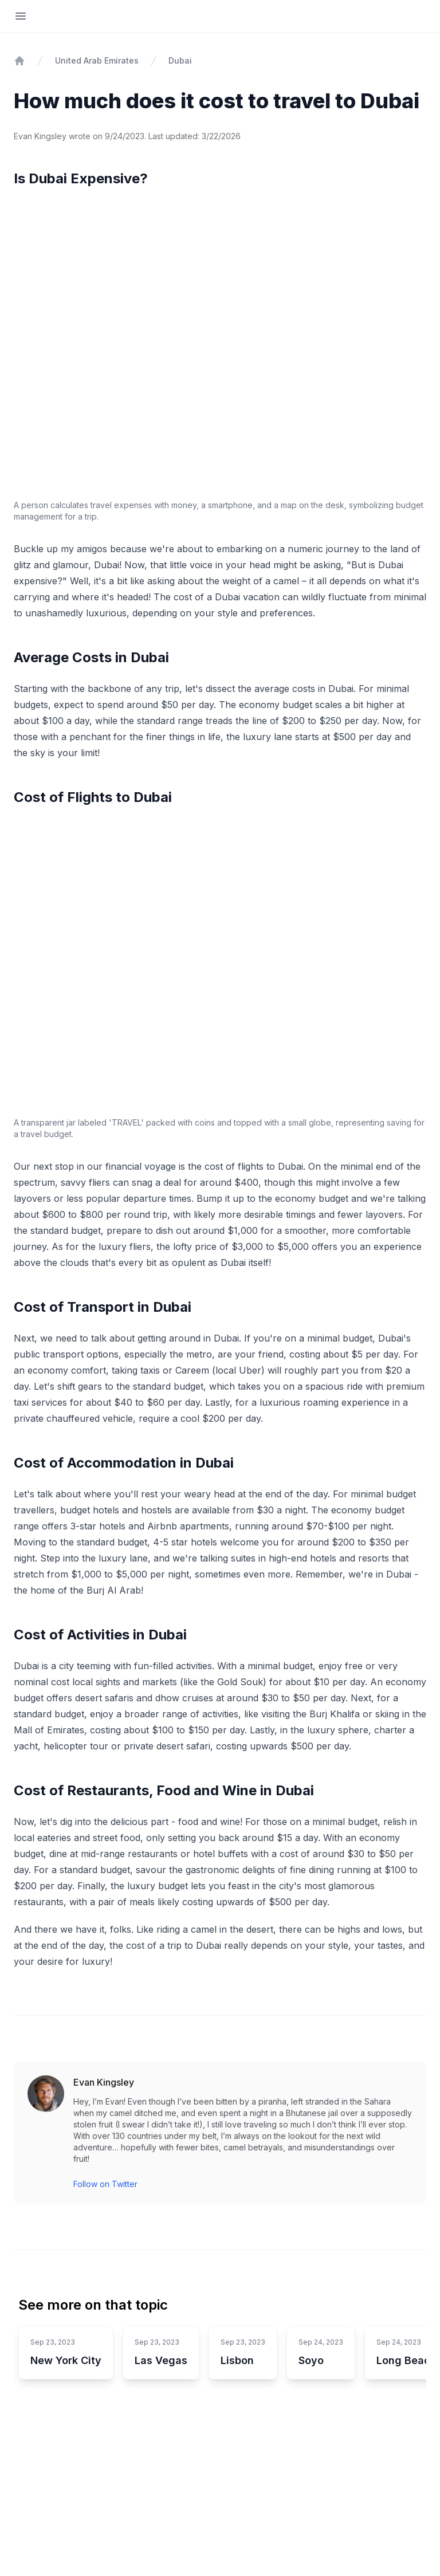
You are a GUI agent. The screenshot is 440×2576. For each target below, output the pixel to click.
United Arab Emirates (97, 60)
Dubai (180, 60)
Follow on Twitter (105, 2184)
